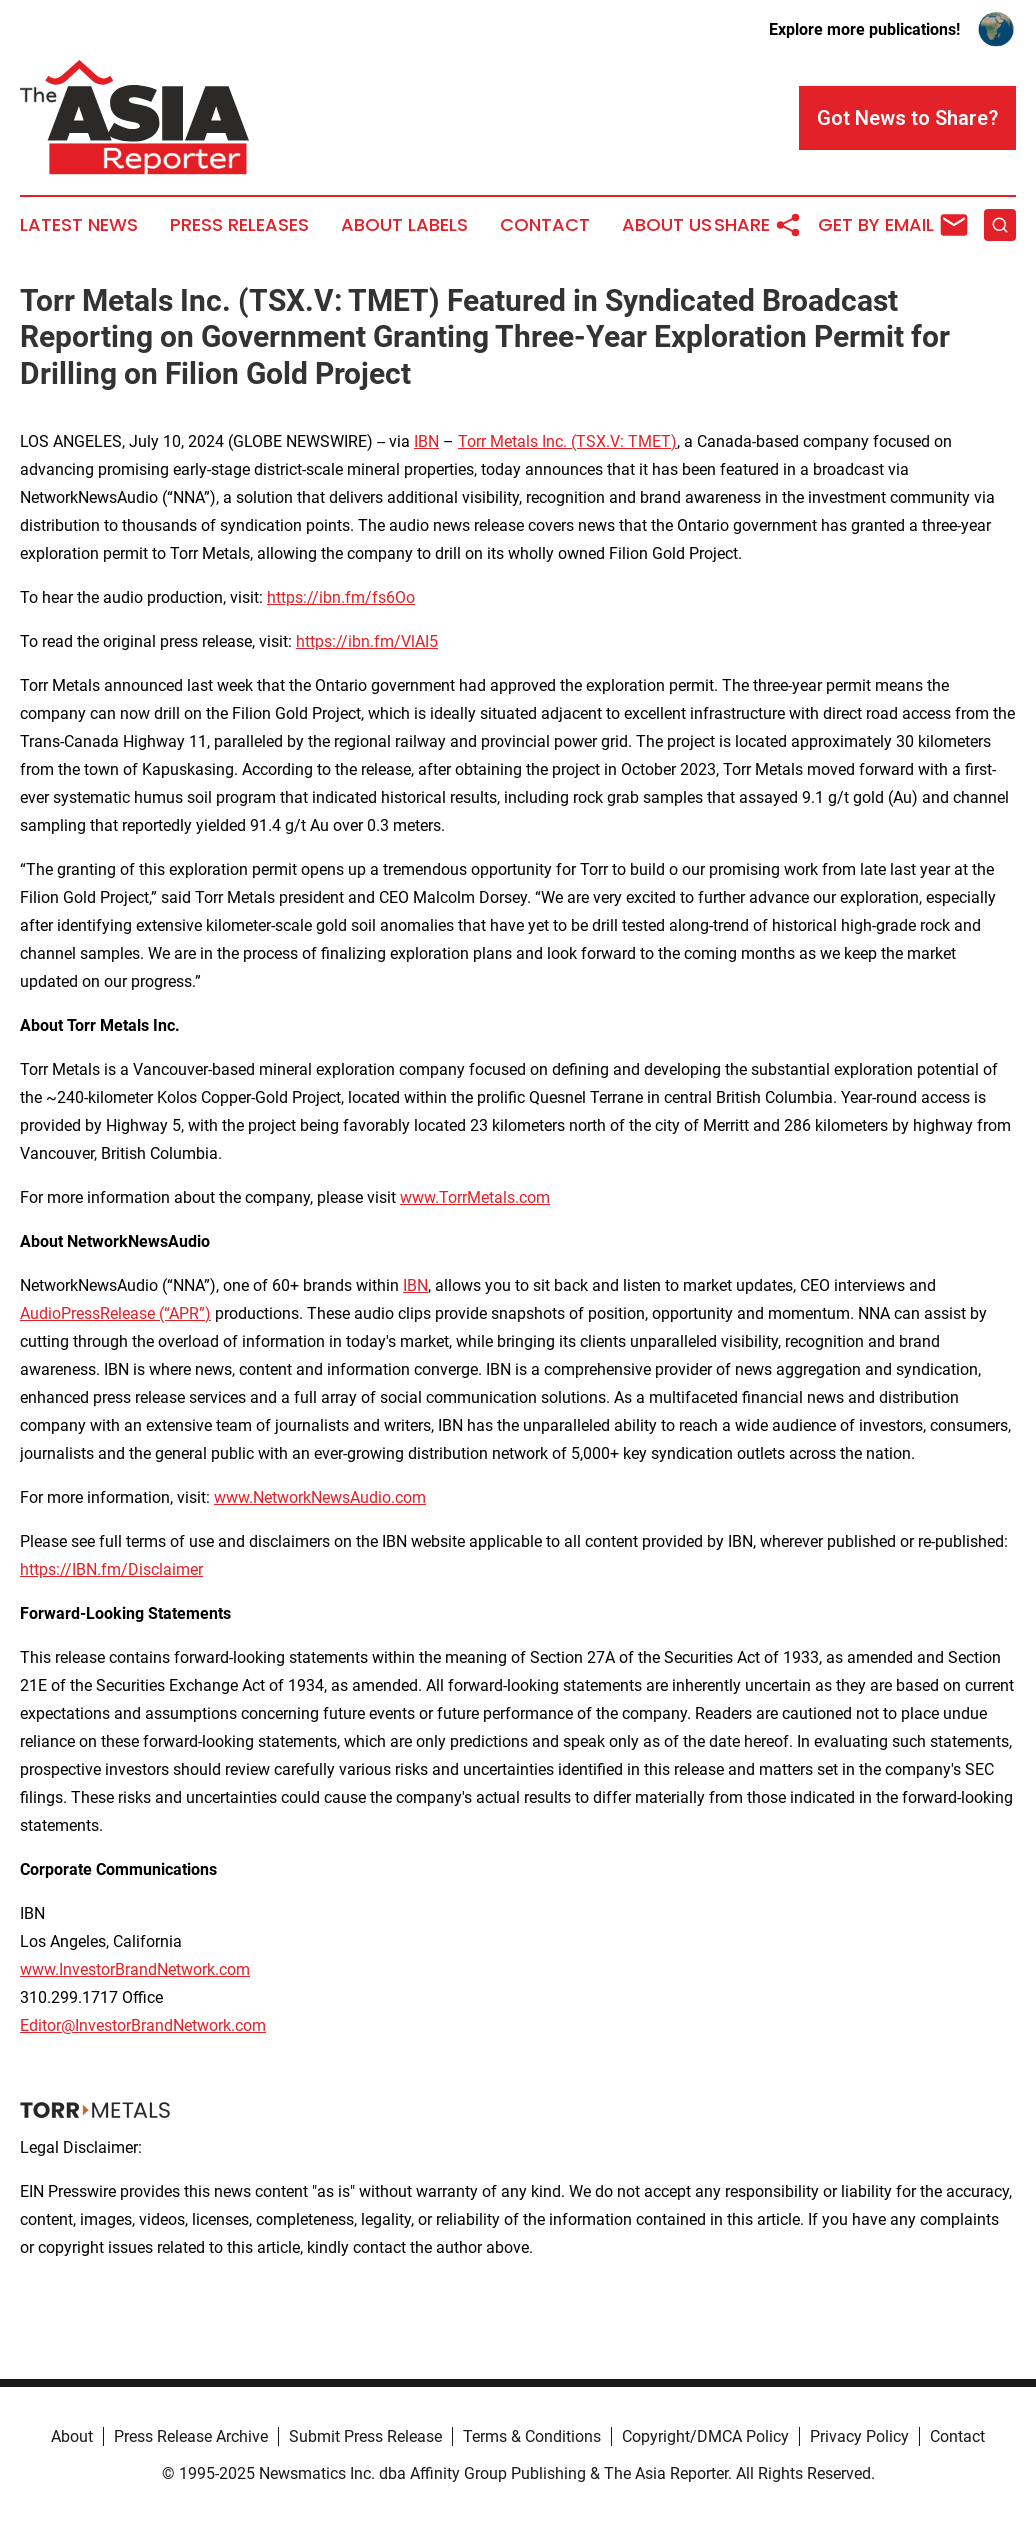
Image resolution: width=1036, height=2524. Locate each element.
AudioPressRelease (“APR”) (115, 1313)
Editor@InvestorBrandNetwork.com (143, 2025)
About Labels (404, 225)
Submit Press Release (365, 2436)
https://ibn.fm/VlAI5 (367, 641)
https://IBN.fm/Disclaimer (111, 1569)
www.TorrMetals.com (475, 1197)
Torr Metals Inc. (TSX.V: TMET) (567, 441)
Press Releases (239, 225)
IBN (426, 441)
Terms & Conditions (532, 2436)
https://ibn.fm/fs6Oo (341, 597)
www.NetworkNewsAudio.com (320, 1497)
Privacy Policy (859, 2436)
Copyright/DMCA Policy (705, 2436)
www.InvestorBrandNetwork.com (135, 1969)
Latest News (79, 225)
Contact (545, 225)
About (72, 2436)
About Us (667, 225)
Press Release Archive (191, 2436)
